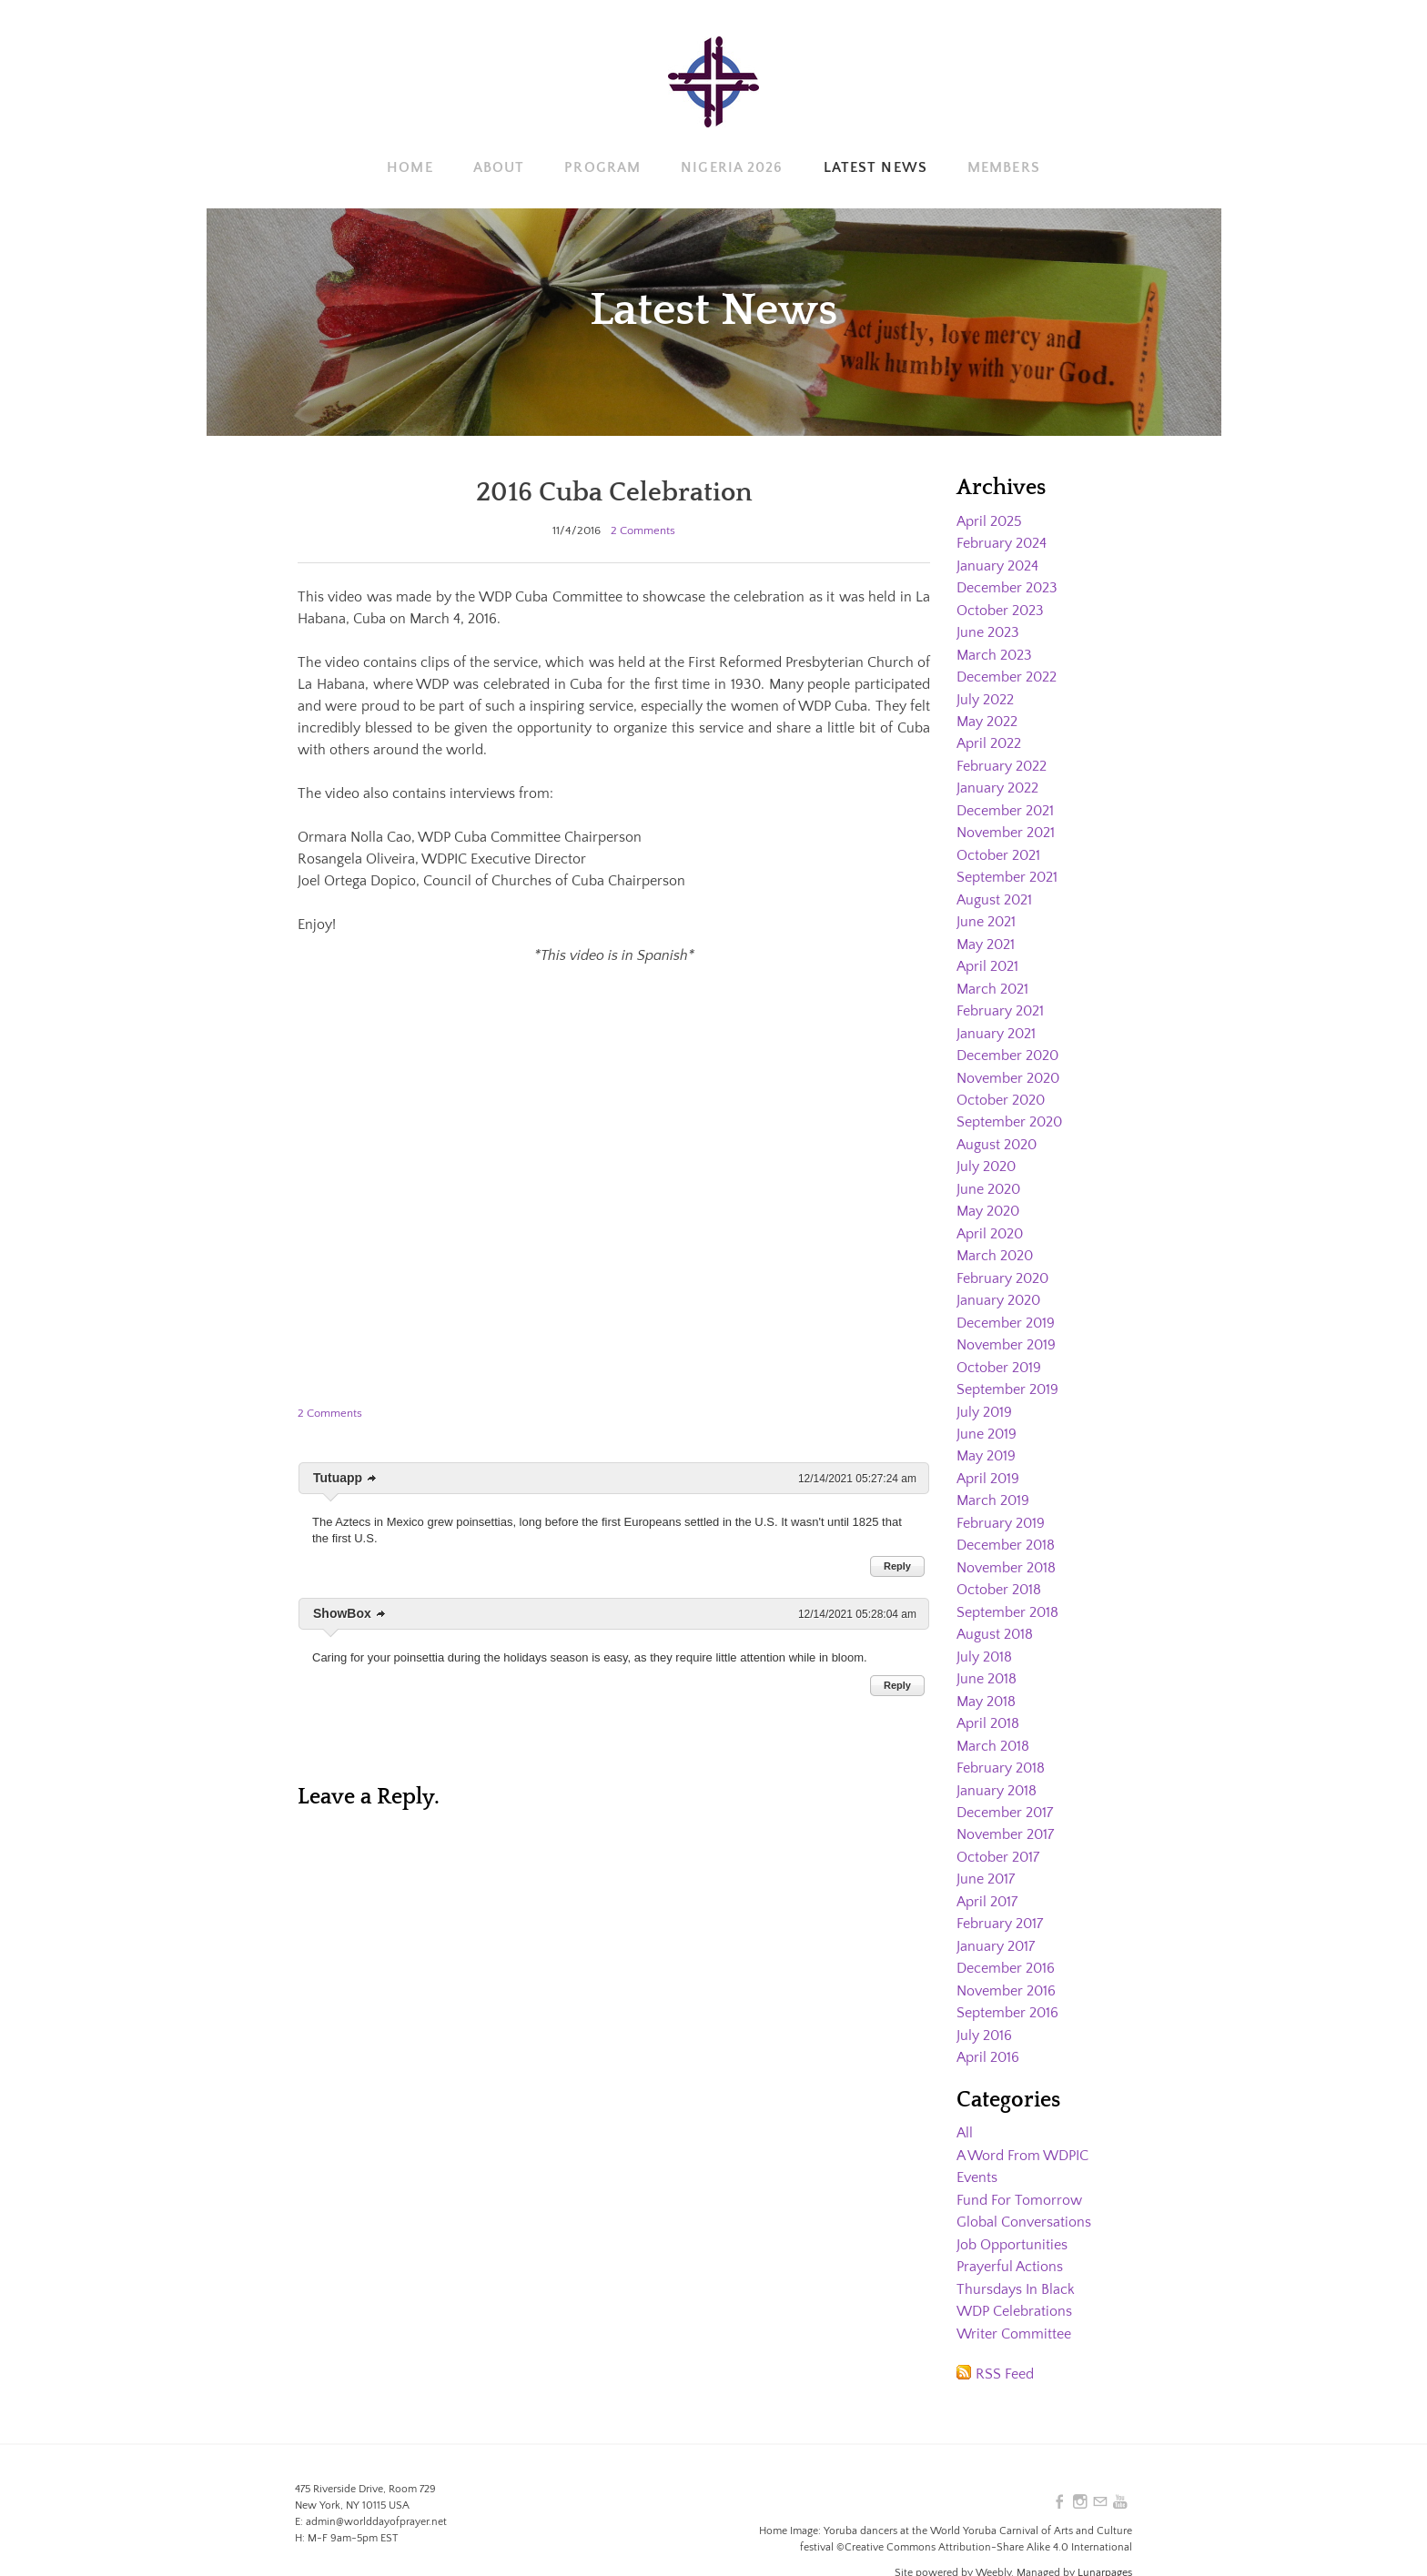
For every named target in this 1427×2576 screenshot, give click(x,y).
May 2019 (986, 1438)
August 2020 (996, 1133)
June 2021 (986, 914)
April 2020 (989, 1220)
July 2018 (984, 1635)
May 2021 (985, 936)
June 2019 (986, 1417)
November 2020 (1007, 1067)
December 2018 (1005, 1526)
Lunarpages (1105, 2540)
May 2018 (986, 1679)
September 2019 (1007, 1373)
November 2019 (1006, 1329)
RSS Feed (1005, 2340)
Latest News (875, 167)
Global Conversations (1023, 2191)
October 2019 (998, 1351)
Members (1003, 167)
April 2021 (987, 958)
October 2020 (1000, 1089)
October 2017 (997, 1831)
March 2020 (994, 1242)
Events (976, 2147)
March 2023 (994, 652)
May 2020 (987, 1198)
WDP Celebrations (1014, 2278)
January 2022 (997, 783)
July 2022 (985, 696)
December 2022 (1006, 674)
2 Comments (643, 530)
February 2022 (1001, 761)
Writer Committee (1013, 2300)
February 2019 (1000, 1504)
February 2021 (1000, 1002)
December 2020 (1007, 1045)
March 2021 (992, 980)
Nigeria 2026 (732, 167)
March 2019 (992, 1482)
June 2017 (985, 1853)
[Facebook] (1060, 2469)
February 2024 (1001, 543)
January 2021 (996, 1023)
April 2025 (989, 521)
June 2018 (986, 1657)
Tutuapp (337, 1477)
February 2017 (999, 1897)
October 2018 (998, 1569)
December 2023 (1007, 587)
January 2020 (998, 1286)
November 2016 (1006, 1963)
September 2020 (1009, 1111)
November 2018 (1006, 1548)
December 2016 (1005, 1941)
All (964, 2104)
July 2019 (984, 1395)
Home (409, 167)
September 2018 (1007, 1591)
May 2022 (986, 718)
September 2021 (1007, 871)
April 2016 (987, 2028)
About (499, 167)
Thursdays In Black (1015, 2256)
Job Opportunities (1012, 2213)
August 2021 (994, 892)
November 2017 (1005, 1810)
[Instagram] (1080, 2469)
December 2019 (1005, 1307)
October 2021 (998, 849)
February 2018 (1000, 1744)
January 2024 (997, 565)
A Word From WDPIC (1022, 2125)
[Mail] (1100, 2469)
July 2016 (984, 2006)
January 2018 (996, 1766)
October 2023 (1000, 609)
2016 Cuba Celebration (614, 492)
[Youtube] (1120, 2469)
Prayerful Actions (1009, 2235)
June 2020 (988, 1176)
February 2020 (1002, 1264)
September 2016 (1007, 1984)
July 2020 (986, 1155)
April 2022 (988, 740)
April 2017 (986, 1875)
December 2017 (1004, 1788)
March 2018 (992, 1722)
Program (602, 167)
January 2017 (995, 1919)
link (372, 1478)
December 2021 (1005, 805)
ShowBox (342, 1613)
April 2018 (987, 1700)
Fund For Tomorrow (1019, 2169)
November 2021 (1005, 827)
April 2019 (987, 1460)
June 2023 (987, 630)
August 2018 (994, 1613)
